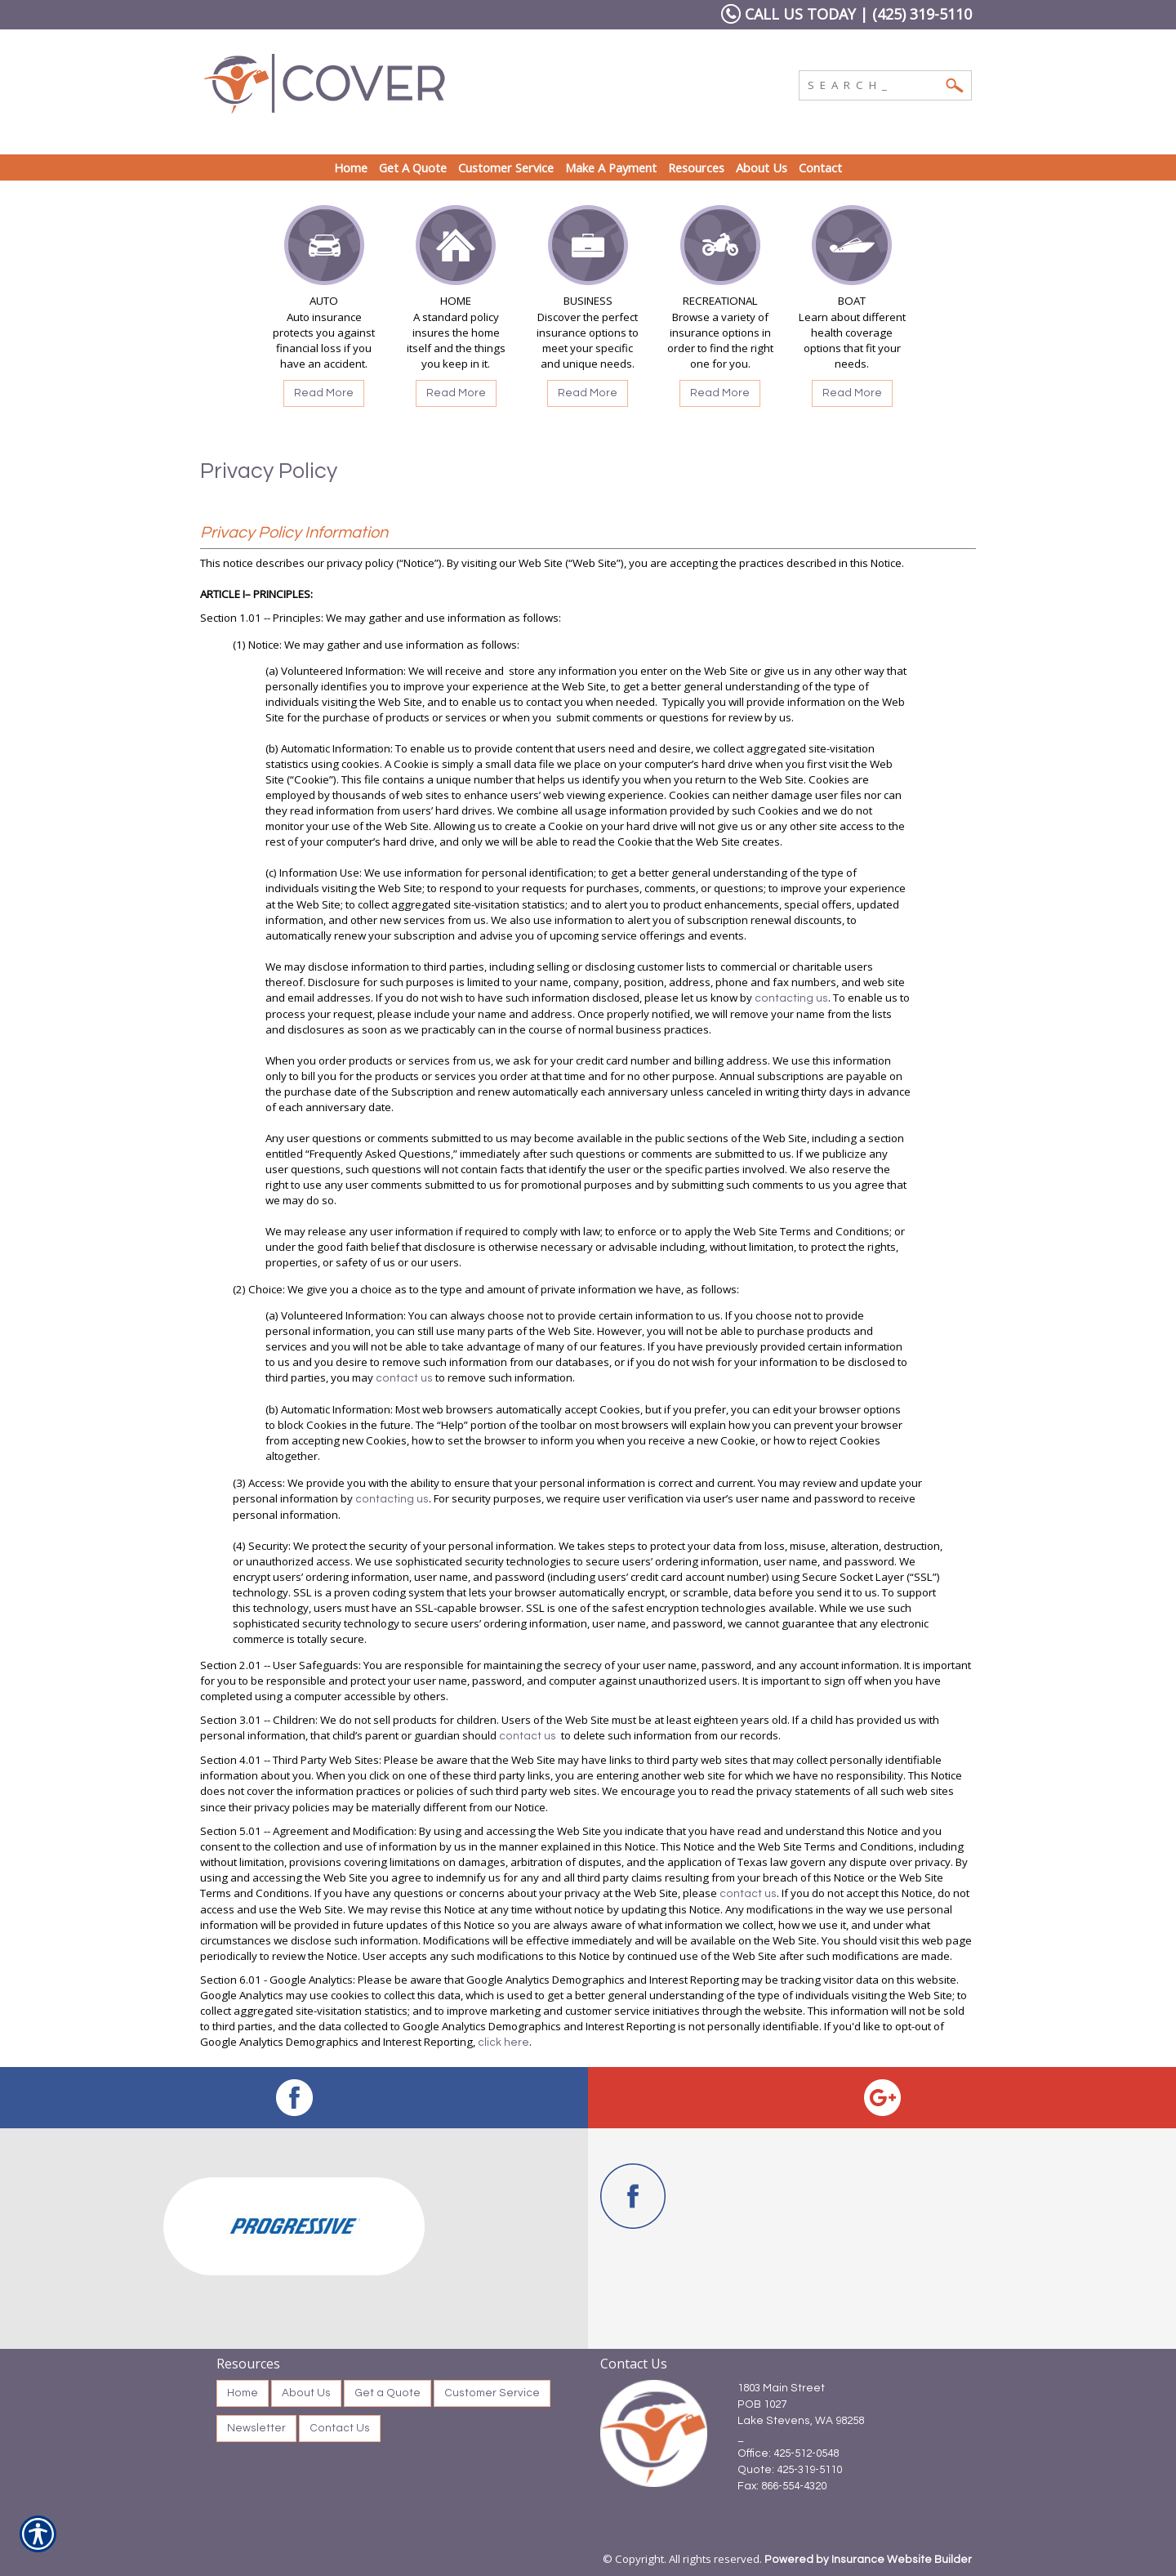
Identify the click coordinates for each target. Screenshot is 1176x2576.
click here (503, 2042)
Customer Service (492, 2393)
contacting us (791, 998)
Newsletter (256, 2428)
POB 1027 (761, 2404)
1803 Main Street (781, 2388)
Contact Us (340, 2428)
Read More (324, 393)
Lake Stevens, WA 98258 (800, 2420)
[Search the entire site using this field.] (873, 83)
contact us (404, 1378)
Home (242, 2393)
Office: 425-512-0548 (788, 2453)
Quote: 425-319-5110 (789, 2470)
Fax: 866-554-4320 (781, 2486)
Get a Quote (387, 2393)
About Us (306, 2393)
